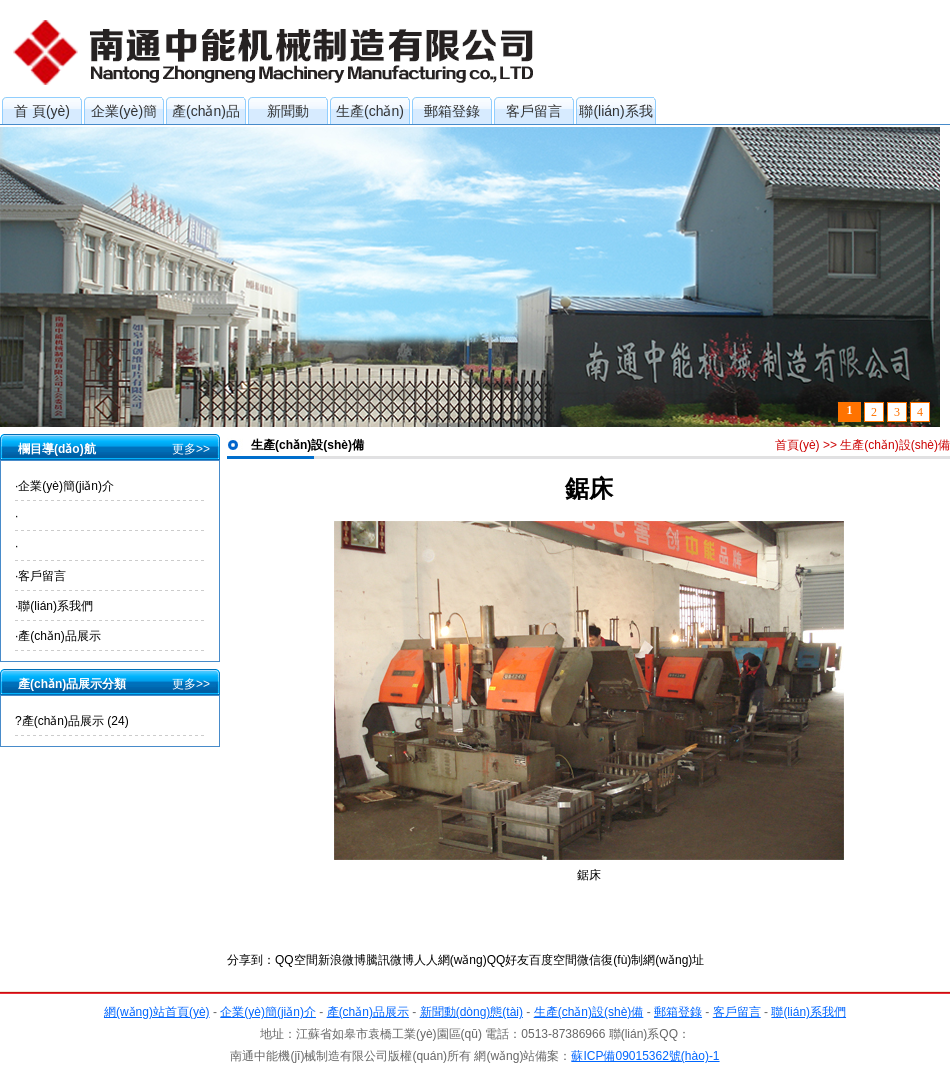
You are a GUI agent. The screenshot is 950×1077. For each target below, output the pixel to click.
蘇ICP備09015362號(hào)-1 (645, 1056)
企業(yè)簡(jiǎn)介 (124, 113)
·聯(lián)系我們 (54, 606)
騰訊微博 (390, 960)
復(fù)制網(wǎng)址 (652, 960)
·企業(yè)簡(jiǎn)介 (64, 486)
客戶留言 (534, 111)
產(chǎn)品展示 (206, 113)
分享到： (251, 960)
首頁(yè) (797, 445)
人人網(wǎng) (450, 960)
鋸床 (589, 875)
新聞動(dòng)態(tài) (288, 113)
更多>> (191, 449)
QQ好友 (508, 960)
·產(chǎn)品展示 (58, 636)
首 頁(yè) (42, 111)
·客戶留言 (40, 576)
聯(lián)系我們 (615, 113)
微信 (589, 960)
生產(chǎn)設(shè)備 (370, 113)
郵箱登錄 (452, 111)
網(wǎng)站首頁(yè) (157, 1012)
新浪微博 (342, 960)
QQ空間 (296, 960)
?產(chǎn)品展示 (72, 721)
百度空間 (553, 960)
